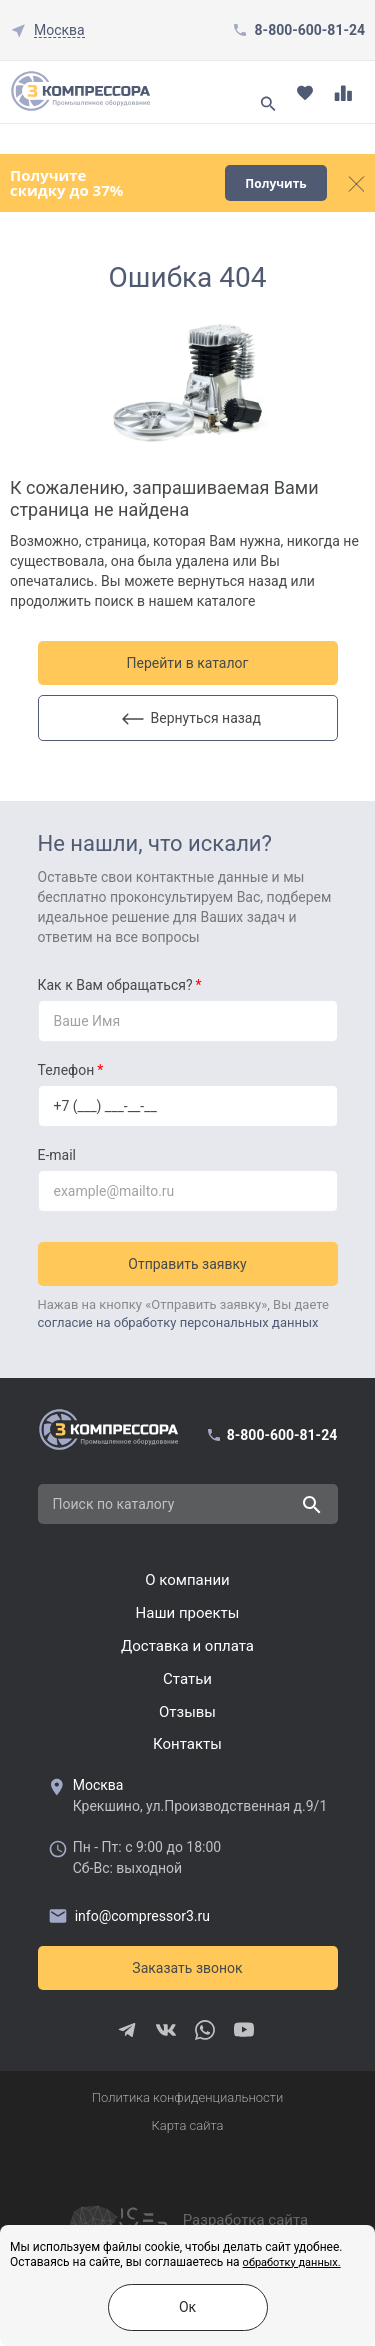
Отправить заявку (187, 1264)
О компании (187, 1580)
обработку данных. (292, 2262)
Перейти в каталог (188, 663)
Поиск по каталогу (114, 1504)
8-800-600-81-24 (310, 30)
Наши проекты (188, 1613)
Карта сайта (187, 2125)
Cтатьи (187, 1679)
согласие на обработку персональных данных (178, 1322)
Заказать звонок (187, 1968)
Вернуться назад (191, 718)
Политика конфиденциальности (187, 2097)
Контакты (187, 1744)
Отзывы (187, 1712)
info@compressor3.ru (129, 1915)
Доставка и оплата (187, 1646)
